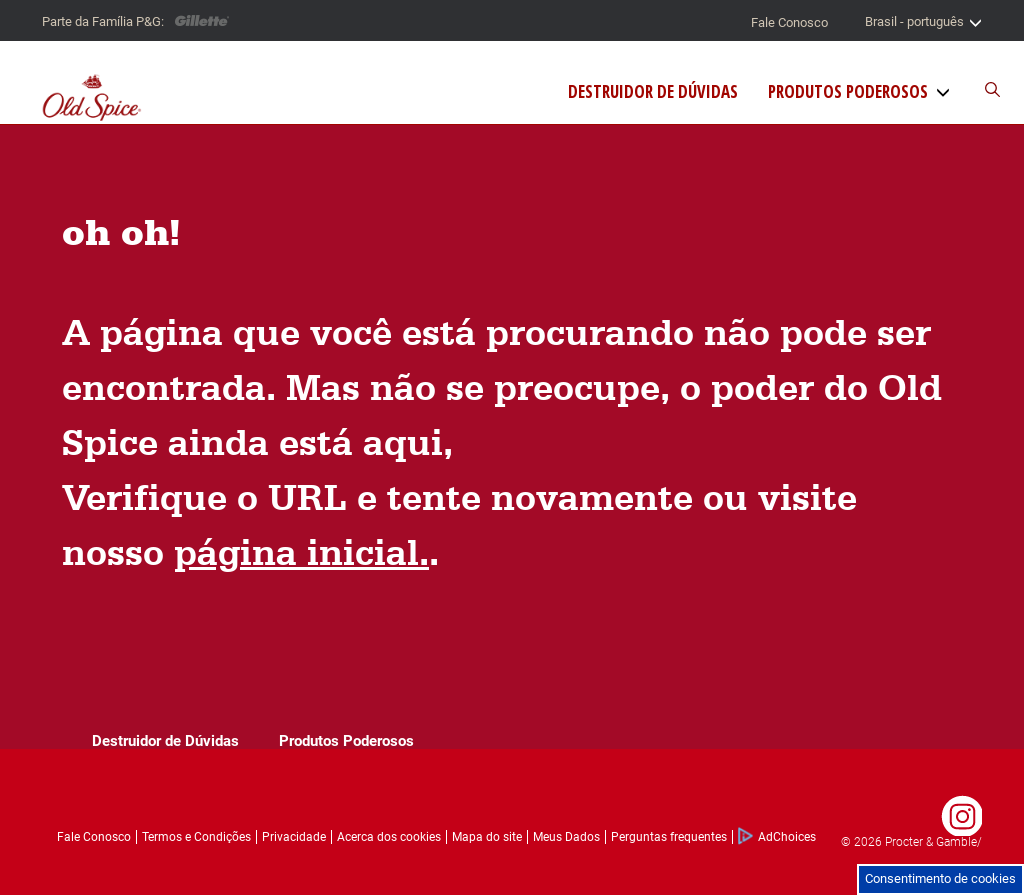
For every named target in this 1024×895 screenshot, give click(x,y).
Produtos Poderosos (848, 92)
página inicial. (301, 551)
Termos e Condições (196, 837)
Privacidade (294, 837)
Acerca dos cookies (389, 837)
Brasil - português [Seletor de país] (923, 22)
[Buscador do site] (982, 90)
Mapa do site (487, 837)
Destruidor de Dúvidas (653, 92)
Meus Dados (566, 837)
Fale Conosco (789, 22)
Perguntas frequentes (669, 837)
